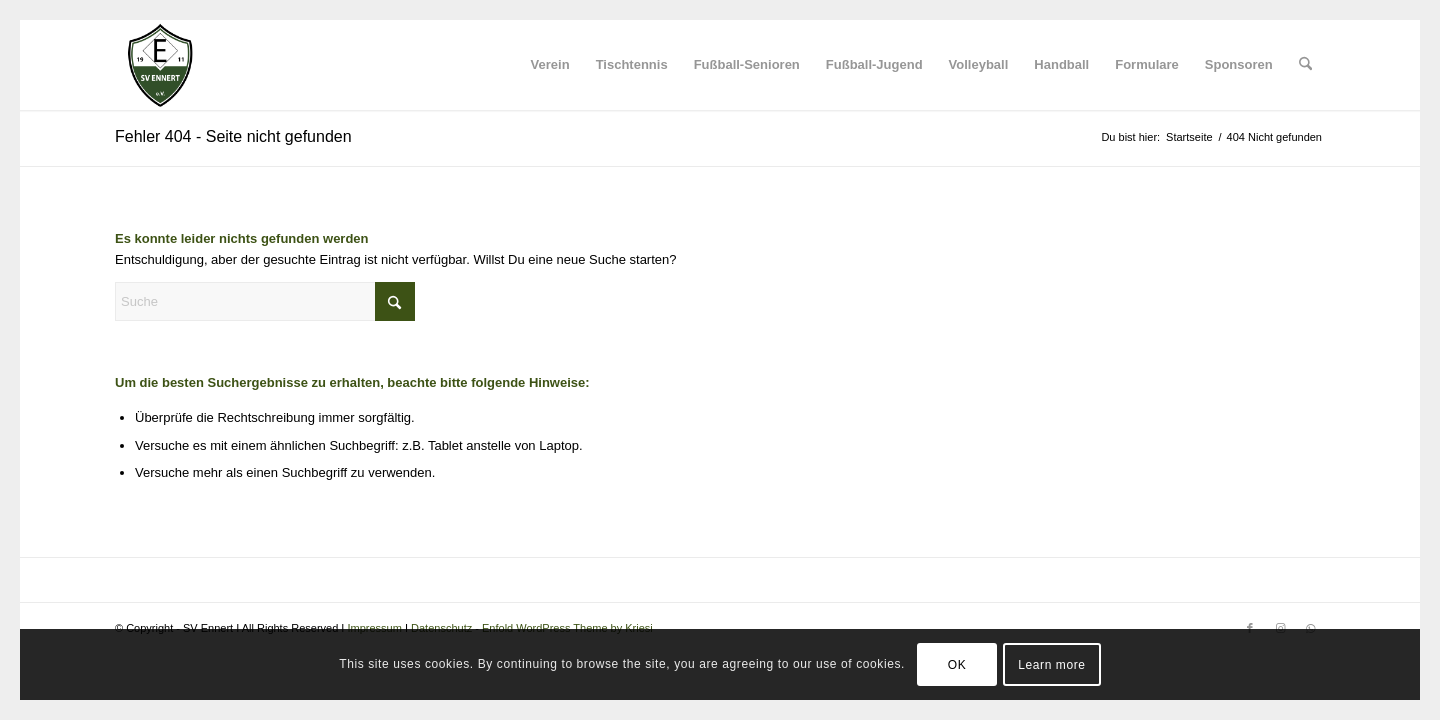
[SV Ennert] (160, 65)
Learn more (1051, 665)
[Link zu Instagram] (1280, 628)
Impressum (374, 628)
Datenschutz (441, 628)
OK (957, 665)
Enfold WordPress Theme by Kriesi (567, 628)
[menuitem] (550, 65)
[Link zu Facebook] (1250, 628)
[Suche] (1305, 65)
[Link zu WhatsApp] (1310, 628)
